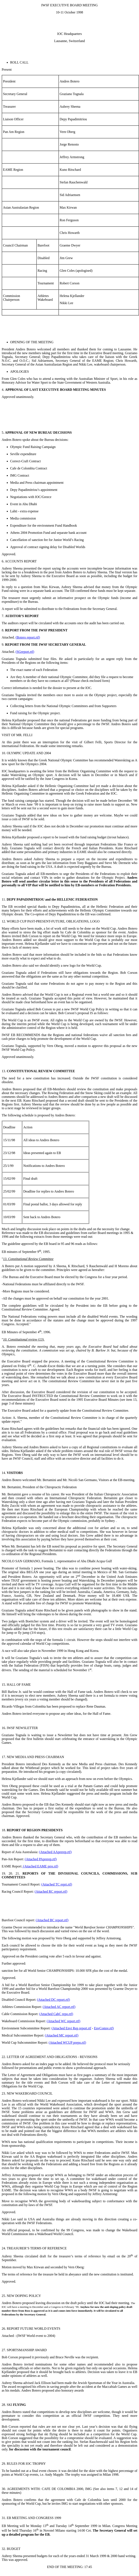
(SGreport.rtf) (25, 651)
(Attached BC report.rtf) (52, 1920)
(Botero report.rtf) (28, 637)
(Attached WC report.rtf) (63, 2021)
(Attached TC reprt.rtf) (56, 1884)
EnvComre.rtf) (104, 2028)
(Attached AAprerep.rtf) (55, 1852)
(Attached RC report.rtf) (51, 1891)
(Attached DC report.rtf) (53, 1999)
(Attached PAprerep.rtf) (41, 1859)
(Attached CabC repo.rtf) (56, 2014)
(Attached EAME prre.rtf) (40, 1866)
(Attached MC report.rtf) (61, 2035)
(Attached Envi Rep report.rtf (71, 2028)
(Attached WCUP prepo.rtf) (67, 2042)
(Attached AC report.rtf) (59, 2007)
